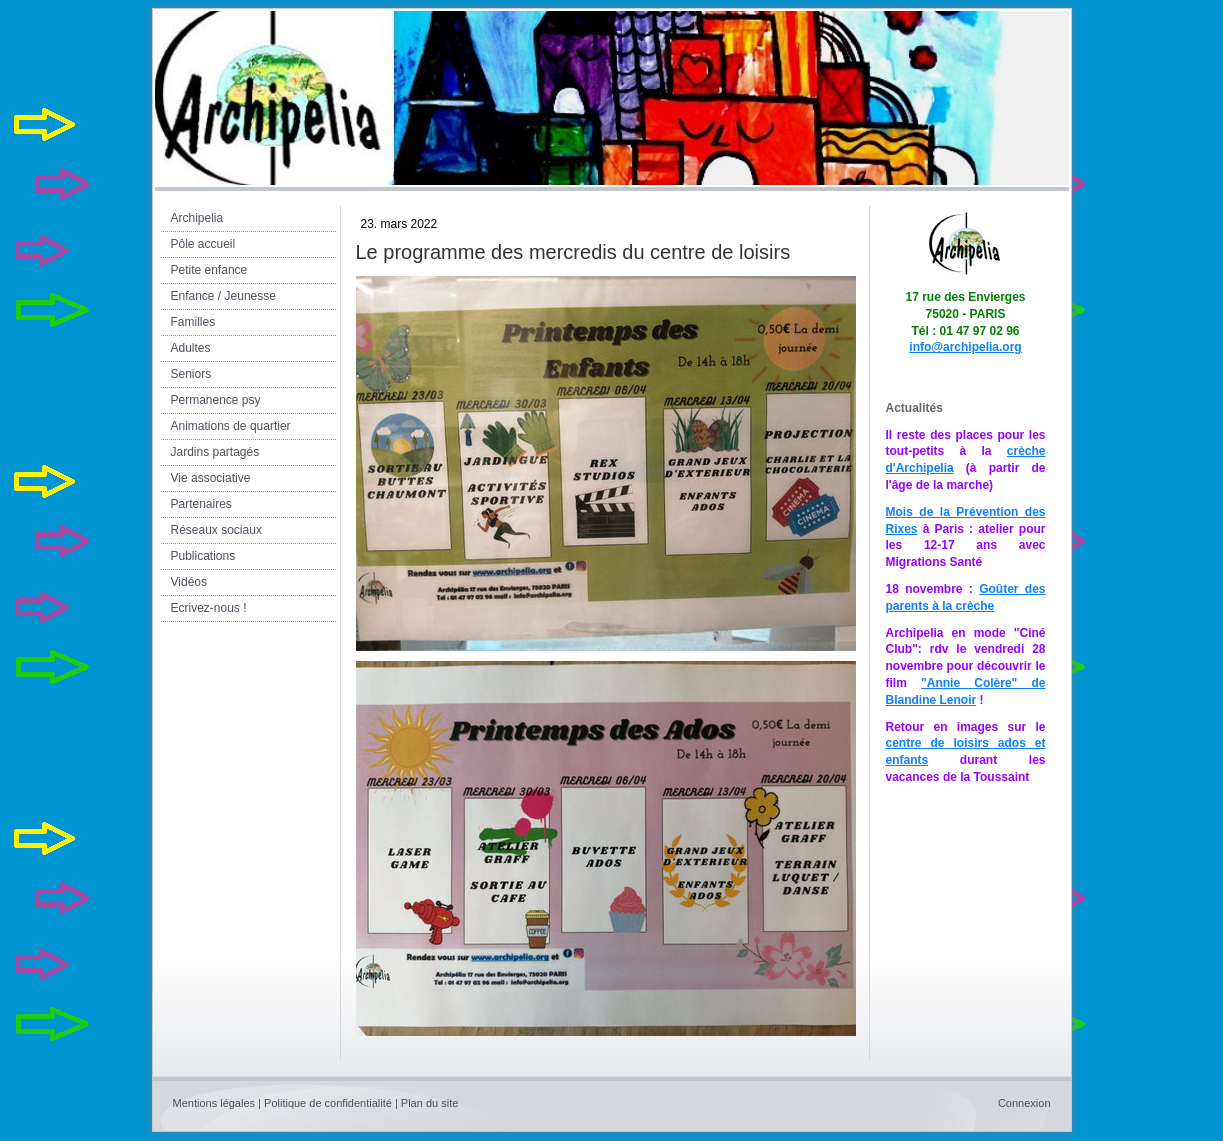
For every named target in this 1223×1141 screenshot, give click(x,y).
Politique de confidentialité (328, 1103)
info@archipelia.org (965, 347)
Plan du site (429, 1103)
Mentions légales (214, 1103)
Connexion (1024, 1103)
